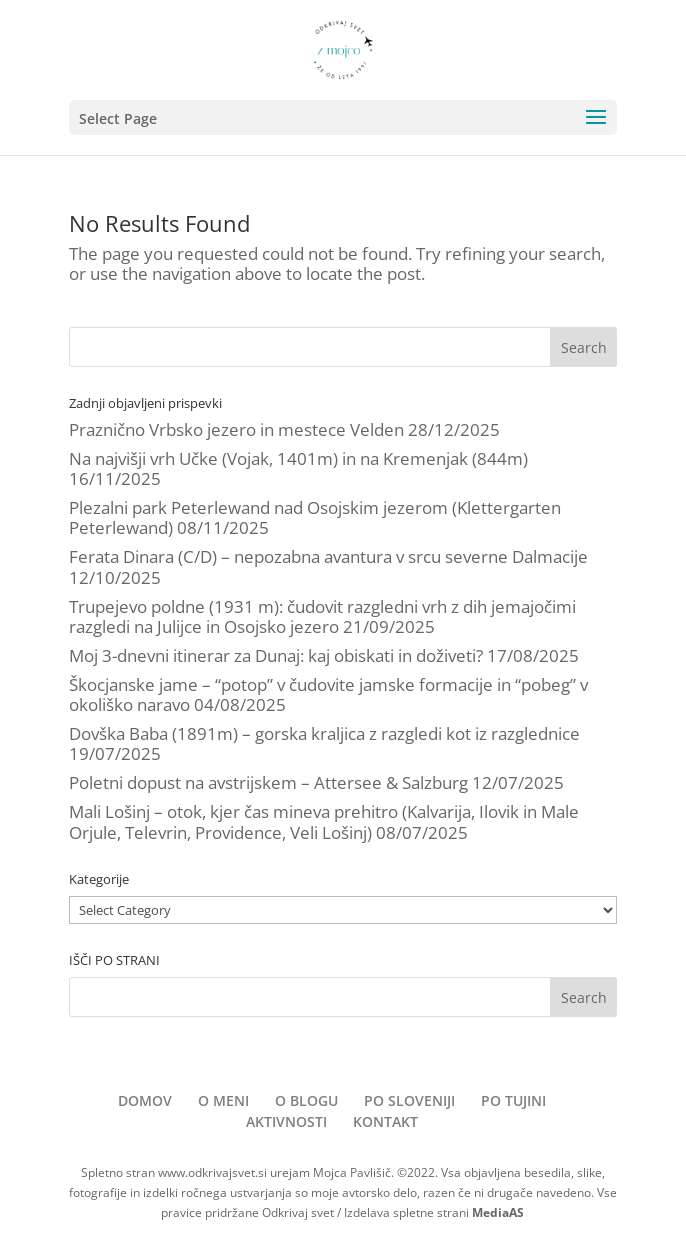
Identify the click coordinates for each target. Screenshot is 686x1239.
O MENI (223, 1100)
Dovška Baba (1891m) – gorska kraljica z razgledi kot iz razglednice (324, 733)
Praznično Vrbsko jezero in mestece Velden (236, 429)
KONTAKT (385, 1121)
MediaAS (498, 1212)
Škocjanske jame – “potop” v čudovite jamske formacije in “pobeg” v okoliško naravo (328, 694)
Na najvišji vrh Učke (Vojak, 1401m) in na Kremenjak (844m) (298, 458)
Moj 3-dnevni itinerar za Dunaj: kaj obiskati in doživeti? (276, 655)
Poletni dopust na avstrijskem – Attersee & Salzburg (268, 782)
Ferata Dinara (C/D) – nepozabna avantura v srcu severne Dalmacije (328, 556)
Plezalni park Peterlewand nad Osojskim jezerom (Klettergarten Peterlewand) (315, 517)
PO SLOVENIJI (409, 1100)
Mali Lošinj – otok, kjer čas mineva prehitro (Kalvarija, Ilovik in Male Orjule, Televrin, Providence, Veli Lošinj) (324, 821)
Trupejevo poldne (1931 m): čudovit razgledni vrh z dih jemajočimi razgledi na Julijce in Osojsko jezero (322, 616)
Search (584, 347)
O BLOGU (306, 1100)
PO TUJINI (513, 1100)
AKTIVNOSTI (286, 1121)
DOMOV (145, 1100)
